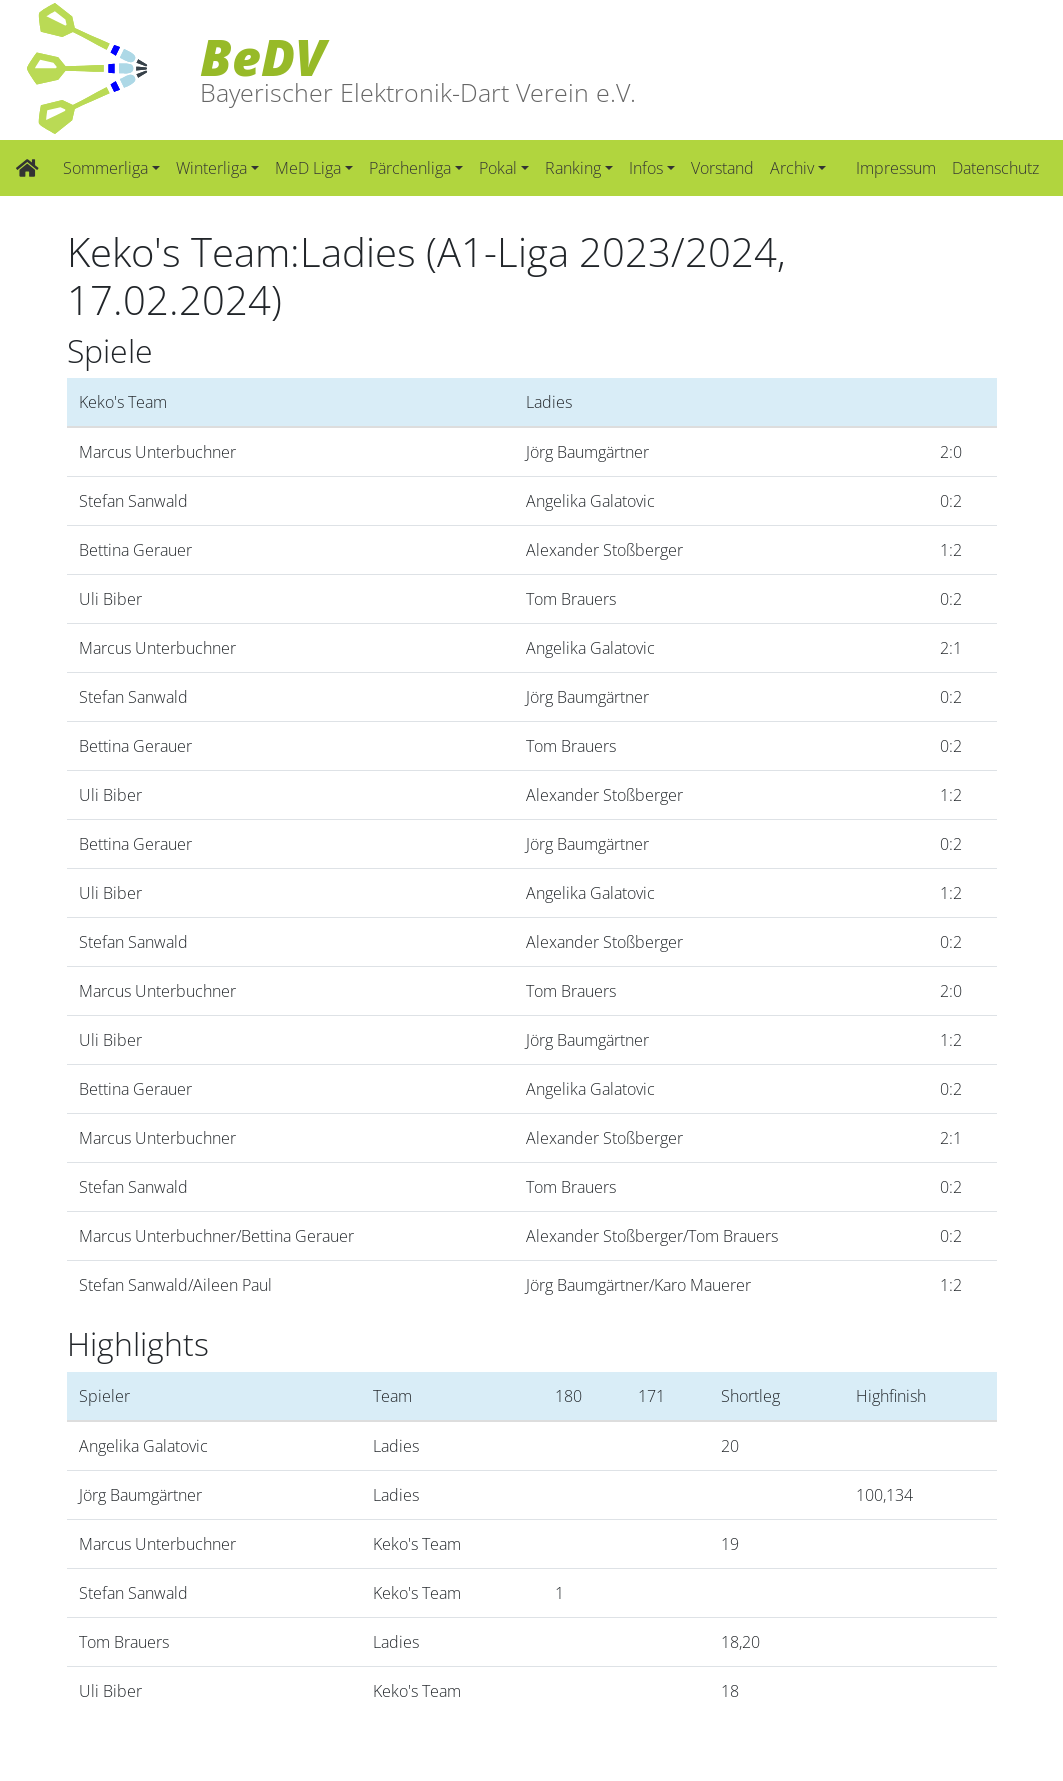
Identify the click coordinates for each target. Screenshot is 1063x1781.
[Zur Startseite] (27, 168)
